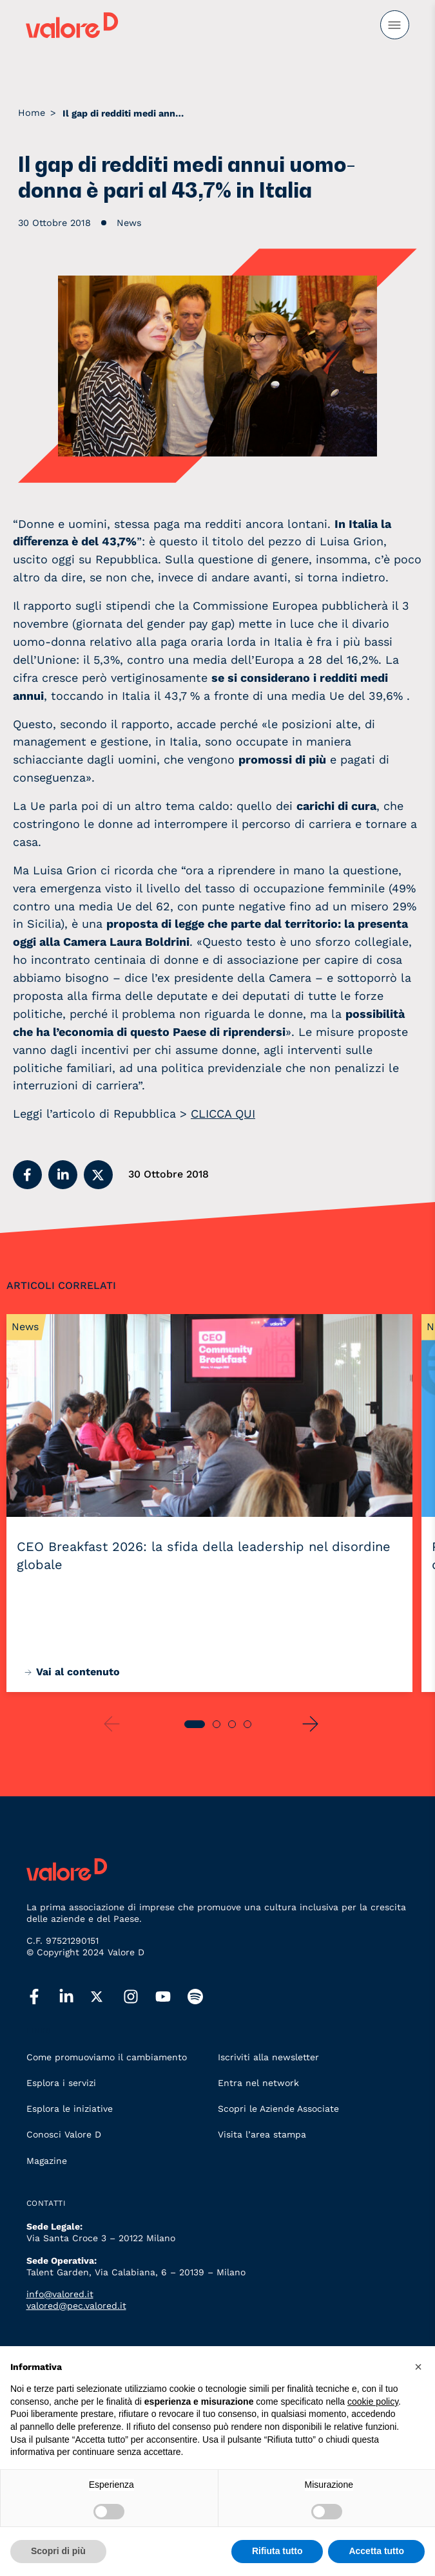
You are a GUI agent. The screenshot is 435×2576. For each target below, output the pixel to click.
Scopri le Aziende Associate (278, 2108)
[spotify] (204, 1997)
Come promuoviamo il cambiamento (106, 2057)
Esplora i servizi (61, 2083)
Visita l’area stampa (262, 2134)
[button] (27, 1174)
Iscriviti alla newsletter (268, 2057)
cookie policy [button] (372, 2401)
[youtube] (171, 1997)
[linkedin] (75, 1997)
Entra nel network (258, 2083)
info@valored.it (59, 2294)
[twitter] (107, 1997)
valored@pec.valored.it (76, 2305)
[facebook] (42, 1997)
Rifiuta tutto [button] (277, 2551)
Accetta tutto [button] (376, 2551)
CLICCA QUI (223, 1113)
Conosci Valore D (63, 2134)
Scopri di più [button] (58, 2551)
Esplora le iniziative (69, 2108)
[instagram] (139, 1997)
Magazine (46, 2161)
